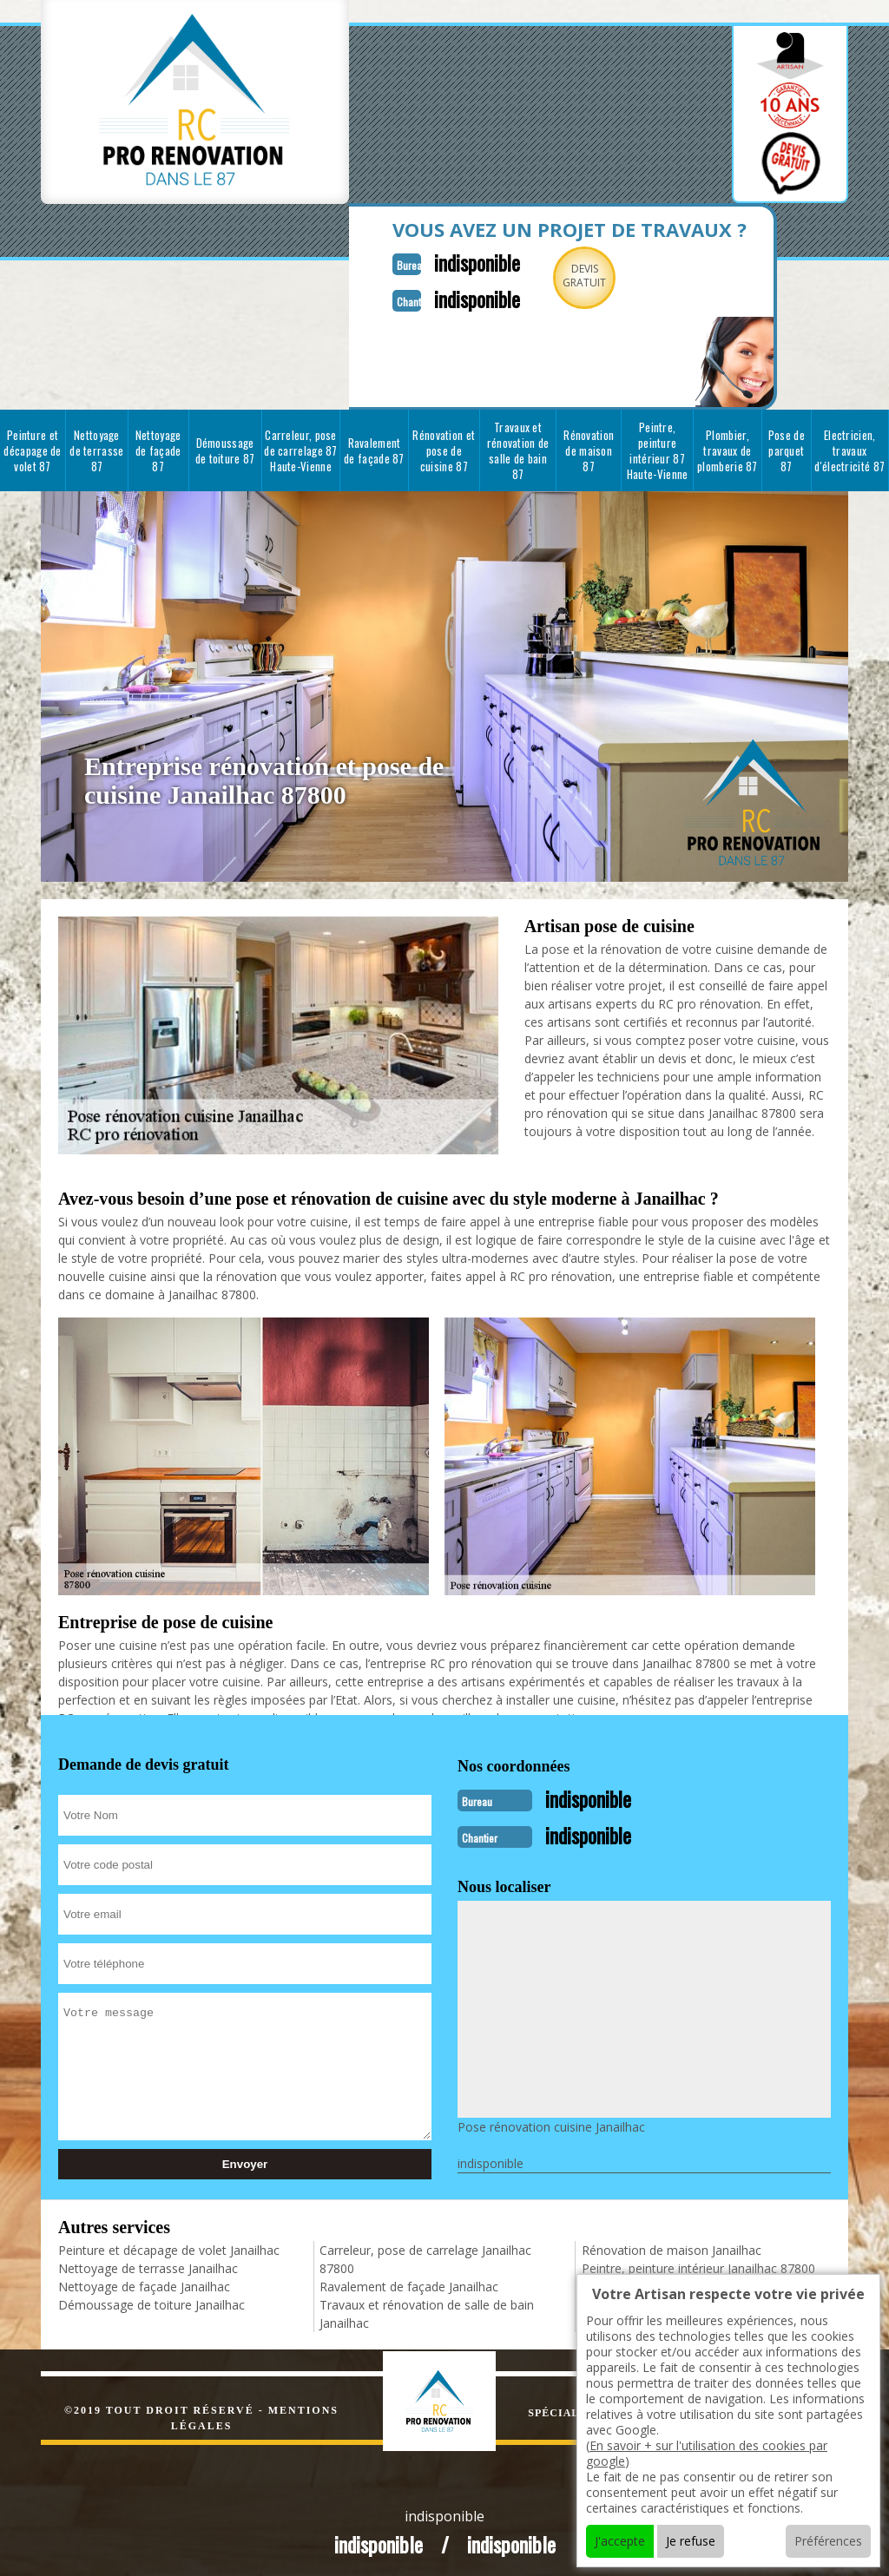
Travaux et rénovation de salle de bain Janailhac (426, 2307)
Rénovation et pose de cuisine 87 (443, 447)
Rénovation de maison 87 (588, 447)
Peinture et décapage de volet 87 (32, 447)
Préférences (828, 2541)
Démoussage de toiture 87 (225, 446)
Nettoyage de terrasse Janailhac (148, 2261)
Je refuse (690, 2541)
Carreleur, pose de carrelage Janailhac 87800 (425, 2252)
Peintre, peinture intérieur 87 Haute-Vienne (657, 447)
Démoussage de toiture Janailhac (151, 2298)
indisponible (450, 261)
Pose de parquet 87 (786, 447)
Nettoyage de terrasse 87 (96, 447)
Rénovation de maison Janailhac (671, 2243)
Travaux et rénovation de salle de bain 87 (518, 447)
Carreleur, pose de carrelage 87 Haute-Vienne (301, 447)
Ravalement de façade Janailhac (408, 2279)
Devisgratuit (564, 275)
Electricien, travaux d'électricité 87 (849, 447)
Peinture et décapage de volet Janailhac (169, 2243)
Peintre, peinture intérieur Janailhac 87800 (698, 2261)
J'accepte (620, 2541)
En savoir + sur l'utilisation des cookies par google (706, 2453)
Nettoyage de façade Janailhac (144, 2279)
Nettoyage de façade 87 (158, 447)
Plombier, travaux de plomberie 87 (727, 447)
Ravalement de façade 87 (374, 446)
